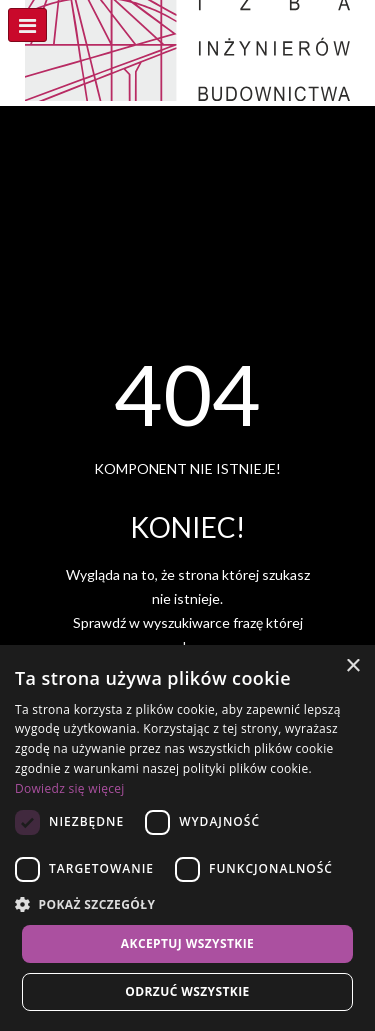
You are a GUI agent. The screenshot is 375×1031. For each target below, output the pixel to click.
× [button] (352, 666)
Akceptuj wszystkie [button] (187, 943)
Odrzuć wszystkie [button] (187, 991)
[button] (187, 905)
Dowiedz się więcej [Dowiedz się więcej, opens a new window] (70, 788)
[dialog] (187, 838)
